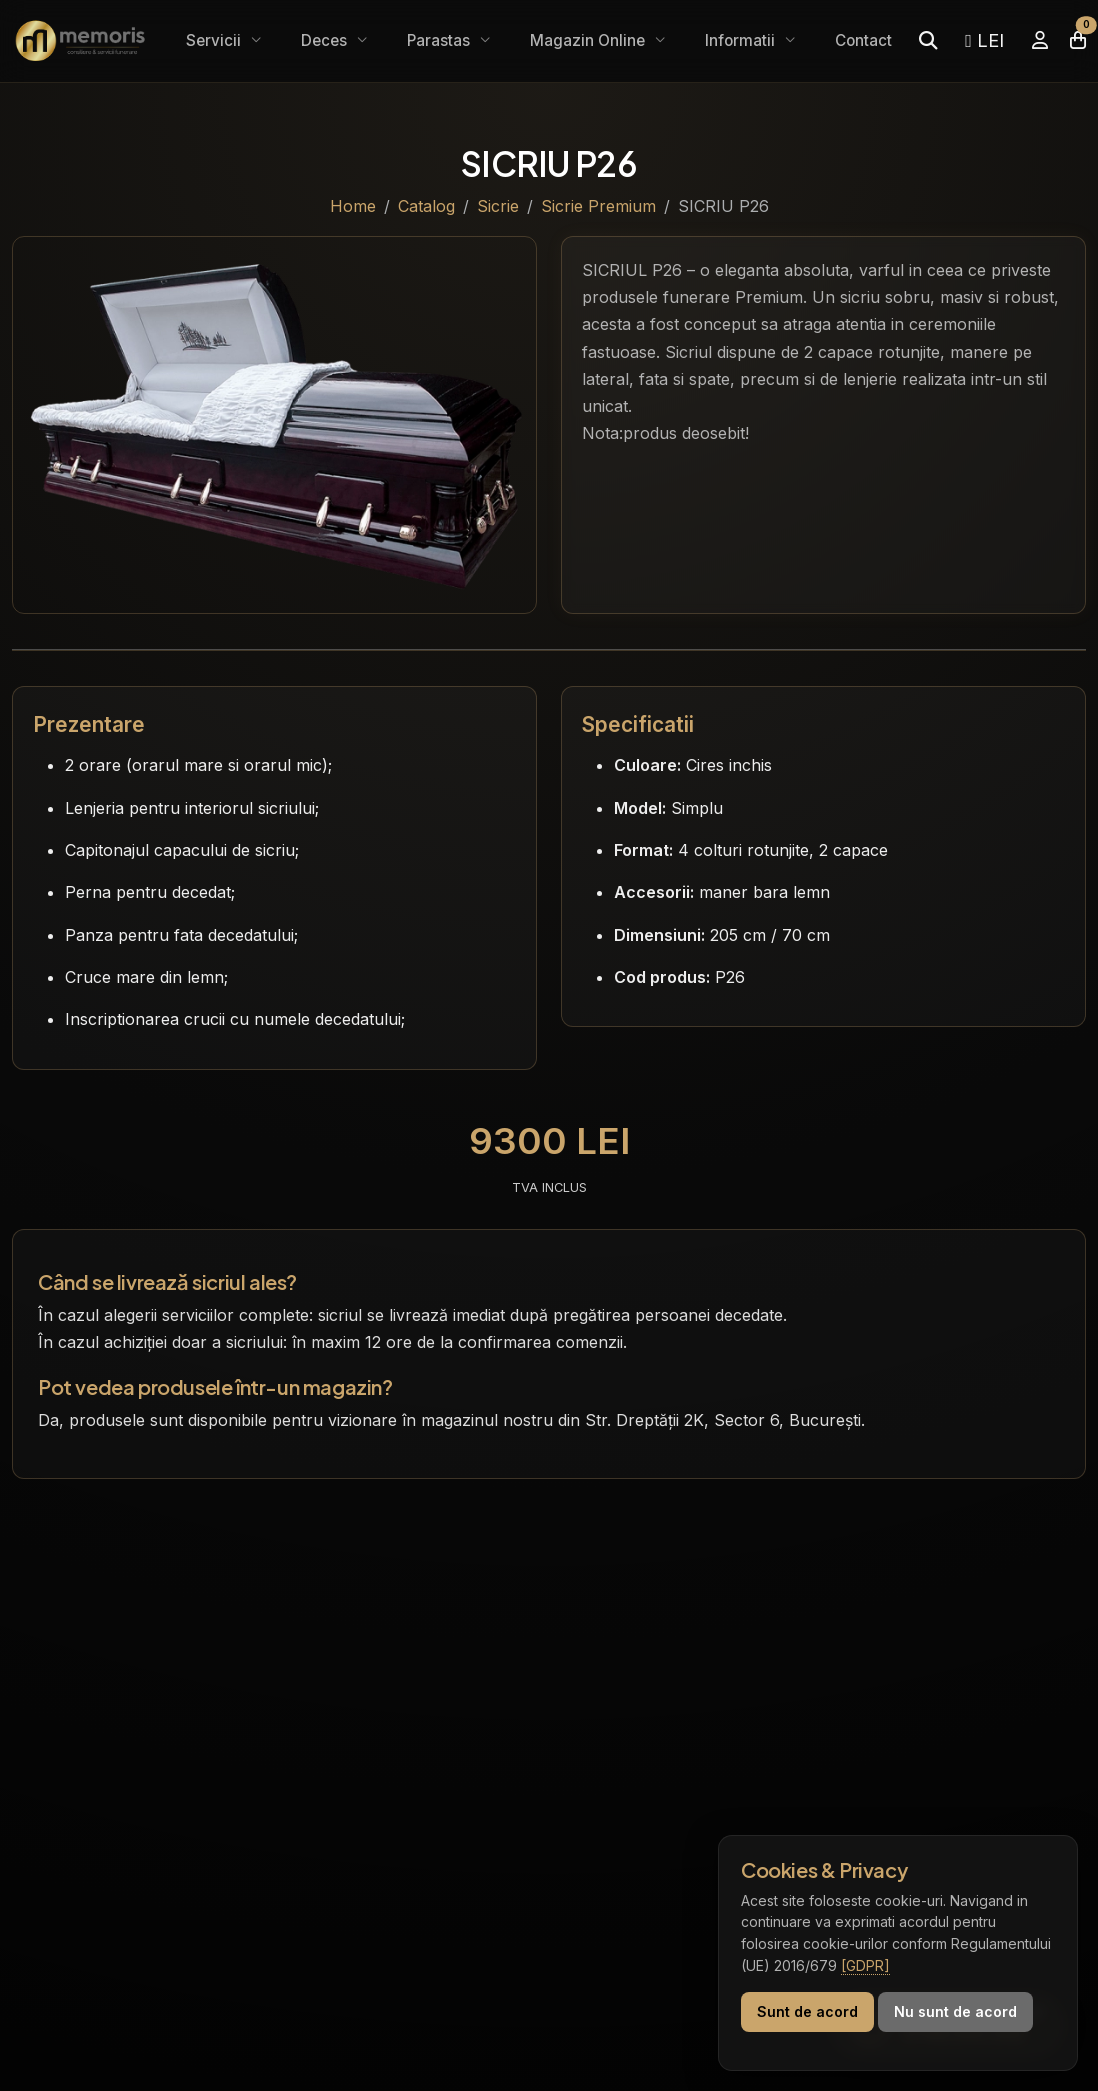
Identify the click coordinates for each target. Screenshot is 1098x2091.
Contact (863, 40)
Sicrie (498, 206)
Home (353, 206)
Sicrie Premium (598, 206)
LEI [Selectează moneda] (984, 40)
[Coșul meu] (1078, 40)
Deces (326, 40)
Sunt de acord (807, 2011)
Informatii (742, 40)
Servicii (215, 40)
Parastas (440, 40)
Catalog (426, 206)
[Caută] (928, 40)
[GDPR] (865, 1965)
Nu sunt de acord (955, 2011)
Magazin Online (589, 40)
